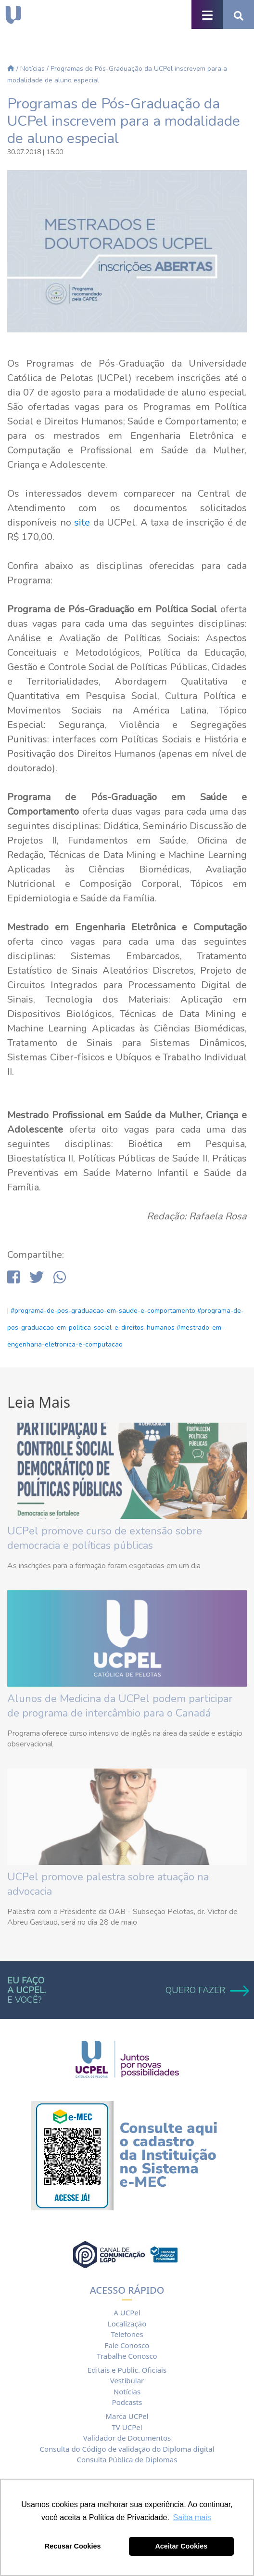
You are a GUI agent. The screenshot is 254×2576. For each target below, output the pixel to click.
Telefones (127, 2334)
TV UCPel (127, 2427)
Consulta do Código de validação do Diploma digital (127, 2449)
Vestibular (127, 2380)
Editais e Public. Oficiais (127, 2370)
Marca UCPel (126, 2416)
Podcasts (127, 2402)
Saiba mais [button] (192, 2517)
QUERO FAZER (206, 1990)
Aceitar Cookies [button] (181, 2546)
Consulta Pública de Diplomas (127, 2459)
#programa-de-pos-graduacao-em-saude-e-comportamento (103, 1310)
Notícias (32, 68)
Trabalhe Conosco (127, 2356)
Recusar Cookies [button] (73, 2546)
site (82, 522)
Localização (127, 2323)
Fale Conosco (127, 2345)
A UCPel (127, 2312)
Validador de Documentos (127, 2438)
